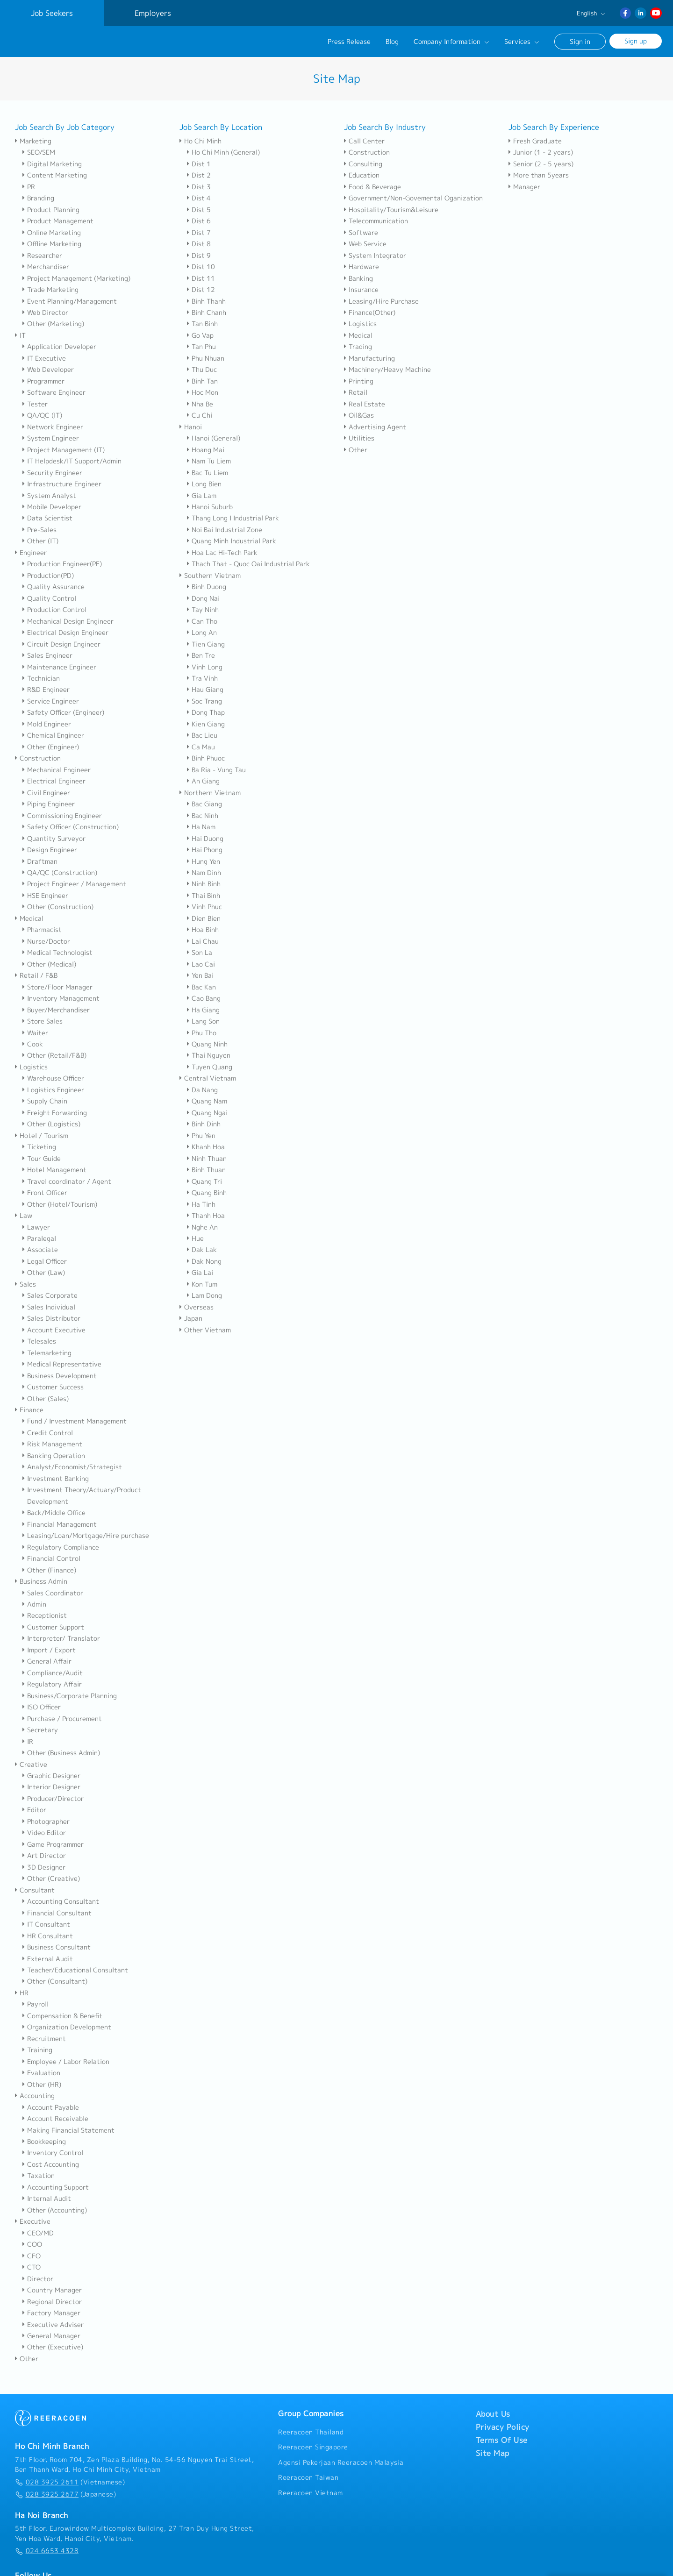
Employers (153, 13)
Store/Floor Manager (57, 987)
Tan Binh (202, 323)
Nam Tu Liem (209, 461)
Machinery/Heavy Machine (387, 369)
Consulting (363, 164)
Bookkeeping (44, 2141)
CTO (31, 2267)
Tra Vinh (202, 678)
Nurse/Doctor (46, 941)
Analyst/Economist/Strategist (72, 1467)
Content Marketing (54, 175)
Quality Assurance (53, 586)
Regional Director (52, 2301)
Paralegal (39, 1238)
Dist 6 (199, 221)
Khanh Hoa (206, 1147)
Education (361, 175)
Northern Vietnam (210, 792)
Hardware (361, 266)
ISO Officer (41, 1707)
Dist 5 (199, 209)
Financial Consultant (57, 1913)
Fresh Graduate (535, 141)
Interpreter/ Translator (61, 1638)
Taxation (38, 2175)
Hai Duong (205, 838)
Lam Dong (204, 1295)
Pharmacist (42, 929)
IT (20, 335)
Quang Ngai (207, 1112)
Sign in (580, 41)
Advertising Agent (375, 427)
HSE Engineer (45, 895)
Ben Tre (201, 655)
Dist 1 (199, 164)
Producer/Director (53, 1798)
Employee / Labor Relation (65, 2061)
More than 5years (538, 175)
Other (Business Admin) (61, 1752)
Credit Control (47, 1432)
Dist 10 (201, 266)
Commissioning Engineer (62, 815)
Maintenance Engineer (59, 667)
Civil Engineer (46, 792)
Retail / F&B (36, 975)
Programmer (43, 381)
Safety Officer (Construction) (70, 827)
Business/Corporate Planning (69, 1695)
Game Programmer (53, 1844)
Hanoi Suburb (210, 506)
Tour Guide (41, 1158)
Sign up (635, 40)
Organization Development (66, 2027)
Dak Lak (202, 1249)
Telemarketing (47, 1353)
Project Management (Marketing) (76, 278)
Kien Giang (206, 724)
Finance (29, 1410)
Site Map (492, 2453)
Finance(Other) (369, 312)
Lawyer (36, 1227)
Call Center (364, 141)
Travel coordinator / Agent (66, 1181)
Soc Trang (204, 701)
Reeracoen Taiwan (308, 2477)
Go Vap (200, 335)
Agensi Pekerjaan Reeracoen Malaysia (341, 2462)
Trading (358, 346)
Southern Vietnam (210, 575)
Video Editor (44, 1832)
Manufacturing (369, 358)
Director (37, 2278)
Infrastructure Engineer (61, 484)
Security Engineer (52, 472)
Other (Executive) (52, 2347)
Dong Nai (203, 598)
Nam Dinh (204, 872)
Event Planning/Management (69, 301)
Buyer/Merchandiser (56, 1010)
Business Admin (41, 1581)
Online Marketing (51, 232)
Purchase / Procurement (62, 1718)
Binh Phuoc (206, 758)
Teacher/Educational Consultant (75, 1970)
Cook (32, 1044)
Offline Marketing (51, 243)
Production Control (54, 609)
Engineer (31, 552)
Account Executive (54, 1330)
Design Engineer (49, 849)
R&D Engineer (46, 689)
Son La (199, 952)
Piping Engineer (48, 804)
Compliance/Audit (52, 1673)
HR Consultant (47, 1936)
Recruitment (44, 2038)
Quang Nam (207, 1101)
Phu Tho (201, 1033)
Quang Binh (207, 1192)
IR (27, 1741)
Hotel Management (54, 1169)
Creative (31, 1764)
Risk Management (52, 1444)
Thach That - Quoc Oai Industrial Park (248, 563)
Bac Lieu (202, 735)
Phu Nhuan (205, 358)
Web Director (45, 312)
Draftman (39, 861)
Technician (41, 678)
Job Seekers (52, 13)
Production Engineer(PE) (62, 563)
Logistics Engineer (53, 1090)
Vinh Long (204, 667)
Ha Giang (203, 1010)
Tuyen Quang (209, 1067)
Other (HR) (41, 2084)
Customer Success (53, 1387)
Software (361, 232)
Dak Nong (204, 1261)
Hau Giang (205, 689)
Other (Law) (43, 1272)
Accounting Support (55, 2187)
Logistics (31, 1067)
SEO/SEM (38, 152)
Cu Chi (199, 415)
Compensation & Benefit (62, 2015)
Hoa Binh (203, 929)
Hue (195, 1238)
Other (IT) (40, 541)
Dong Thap (206, 712)
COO (32, 2244)
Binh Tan (202, 381)
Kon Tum (202, 1284)
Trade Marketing (50, 289)
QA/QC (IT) (42, 415)
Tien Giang (206, 644)
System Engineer (50, 438)
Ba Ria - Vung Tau (216, 770)
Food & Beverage (372, 186)
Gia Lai (200, 1272)
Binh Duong (206, 586)
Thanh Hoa (206, 1215)
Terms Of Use (502, 2440)
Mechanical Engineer (56, 770)
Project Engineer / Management (74, 884)
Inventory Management (61, 998)
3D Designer (43, 1867)
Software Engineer (54, 392)
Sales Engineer (47, 655)
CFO (31, 2256)
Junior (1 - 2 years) (540, 152)
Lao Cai (201, 964)
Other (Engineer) (50, 747)
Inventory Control (52, 2152)
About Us (493, 2414)
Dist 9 (199, 255)
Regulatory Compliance (60, 1547)
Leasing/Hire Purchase (381, 301)
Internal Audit (46, 2198)
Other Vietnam (205, 1330)
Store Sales (42, 1021)
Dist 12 (201, 289)
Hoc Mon (202, 392)
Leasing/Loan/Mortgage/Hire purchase (85, 1535)
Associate (40, 1249)
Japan (190, 1318)
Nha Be (200, 404)
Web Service (365, 243)
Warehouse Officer (53, 1078)
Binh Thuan (206, 1169)
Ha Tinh (201, 1204)
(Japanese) (65, 2494)
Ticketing (39, 1147)
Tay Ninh (203, 609)
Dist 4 (199, 198)
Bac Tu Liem (207, 472)
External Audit (47, 1958)
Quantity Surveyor (54, 838)
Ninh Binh (204, 884)
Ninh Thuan (207, 1158)
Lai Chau (203, 941)
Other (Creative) (51, 1878)
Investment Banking (55, 1478)
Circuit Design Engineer (61, 644)
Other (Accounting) (54, 2210)
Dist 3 (199, 186)
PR (28, 186)
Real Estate (364, 404)
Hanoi (190, 427)
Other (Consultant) (54, 1981)
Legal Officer (44, 1261)
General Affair (47, 1661)
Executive (32, 2221)
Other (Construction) (57, 906)
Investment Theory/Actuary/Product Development (81, 1495)
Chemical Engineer (53, 735)
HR (22, 1993)
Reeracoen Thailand (311, 2432)
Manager (524, 186)
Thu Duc (202, 369)
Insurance (361, 289)
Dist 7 (199, 232)
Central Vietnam (207, 1078)
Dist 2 (199, 175)
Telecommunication (376, 221)
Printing (358, 381)
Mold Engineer (46, 724)
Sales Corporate (50, 1295)
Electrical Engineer (54, 781)
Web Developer (48, 369)
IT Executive (44, 358)
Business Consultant (56, 1947)
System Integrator (375, 255)
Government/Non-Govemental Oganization (413, 198)
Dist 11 (201, 278)
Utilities (359, 438)
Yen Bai (200, 975)
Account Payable (50, 2107)
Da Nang (202, 1090)
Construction (38, 758)
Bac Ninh (202, 815)
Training (37, 2050)
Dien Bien (204, 918)
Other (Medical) (49, 964)
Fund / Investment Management (74, 1421)
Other (26, 2358)
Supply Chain (44, 1101)
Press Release (349, 41)
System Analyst (49, 495)
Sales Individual (48, 1307)
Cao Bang (204, 998)
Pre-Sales (39, 529)
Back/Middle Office (54, 1512)
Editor (34, 1809)
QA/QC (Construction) (59, 872)
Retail (355, 392)
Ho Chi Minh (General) (223, 152)
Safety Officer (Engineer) (63, 712)
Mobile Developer (51, 506)
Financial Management (59, 1524)
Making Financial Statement (68, 2130)
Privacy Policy (503, 2427)
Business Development (59, 1375)
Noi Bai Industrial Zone (224, 529)
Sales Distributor (51, 1318)
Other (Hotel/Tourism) (59, 1204)
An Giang (203, 781)
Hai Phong (204, 849)
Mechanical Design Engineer (68, 621)
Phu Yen (201, 1135)
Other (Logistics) (51, 1124)
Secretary (40, 1730)
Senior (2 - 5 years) (540, 164)
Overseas (196, 1307)
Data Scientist (47, 518)
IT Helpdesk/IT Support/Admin (72, 461)
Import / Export (49, 1650)
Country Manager (52, 2290)
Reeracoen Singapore (313, 2447)
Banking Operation (53, 1455)
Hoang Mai (205, 449)
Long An (202, 632)
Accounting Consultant (60, 1901)
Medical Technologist (57, 952)
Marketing (33, 141)
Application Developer (59, 346)
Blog (392, 41)
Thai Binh (203, 895)
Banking (358, 278)
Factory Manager (51, 2313)
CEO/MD (38, 2233)
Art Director (44, 1855)
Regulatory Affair (52, 1684)
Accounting (35, 2095)
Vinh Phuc (204, 906)
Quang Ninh (207, 1044)
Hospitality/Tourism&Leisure (391, 209)
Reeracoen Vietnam (310, 2493)
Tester (35, 404)
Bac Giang (204, 804)
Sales (25, 1284)
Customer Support (53, 1627)
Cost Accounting (50, 2164)
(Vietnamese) (70, 2482)
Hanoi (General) (213, 438)
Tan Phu (201, 346)
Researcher (42, 255)
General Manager (51, 2335)
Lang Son (203, 1021)
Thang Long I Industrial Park (233, 518)
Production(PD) (48, 575)
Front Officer (44, 1192)
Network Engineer (52, 427)
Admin (34, 1604)
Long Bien (204, 484)
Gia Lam (201, 495)
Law (23, 1215)
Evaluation (41, 2072)
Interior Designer (51, 1787)
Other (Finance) (49, 1570)
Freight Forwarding (54, 1112)
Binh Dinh (204, 1124)
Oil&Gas (359, 415)
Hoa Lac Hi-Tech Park (222, 552)
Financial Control (51, 1558)
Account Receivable (55, 2118)
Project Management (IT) (63, 449)
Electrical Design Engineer (65, 632)
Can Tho (202, 621)
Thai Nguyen (208, 1055)
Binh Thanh (206, 301)
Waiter (35, 1033)
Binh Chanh (206, 312)
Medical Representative (61, 1364)
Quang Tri (204, 1181)
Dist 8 (199, 243)
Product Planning (50, 209)
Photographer (46, 1821)
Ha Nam (201, 827)
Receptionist (44, 1615)
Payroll (35, 2004)
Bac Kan (201, 987)
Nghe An (202, 1227)
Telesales (39, 1341)
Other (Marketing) (53, 323)
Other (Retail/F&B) (54, 1055)
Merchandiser (45, 266)
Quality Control (49, 598)
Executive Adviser (53, 2324)
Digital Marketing (52, 164)
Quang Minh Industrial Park (231, 541)
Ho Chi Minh (200, 141)
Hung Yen (203, 861)
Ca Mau (201, 747)
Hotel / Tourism (41, 1135)
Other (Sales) (45, 1398)
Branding (38, 198)
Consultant (35, 1890)
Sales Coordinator (52, 1593)
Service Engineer (50, 701)
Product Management (57, 221)
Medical (29, 918)
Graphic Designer (51, 1775)
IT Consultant (46, 1924)
